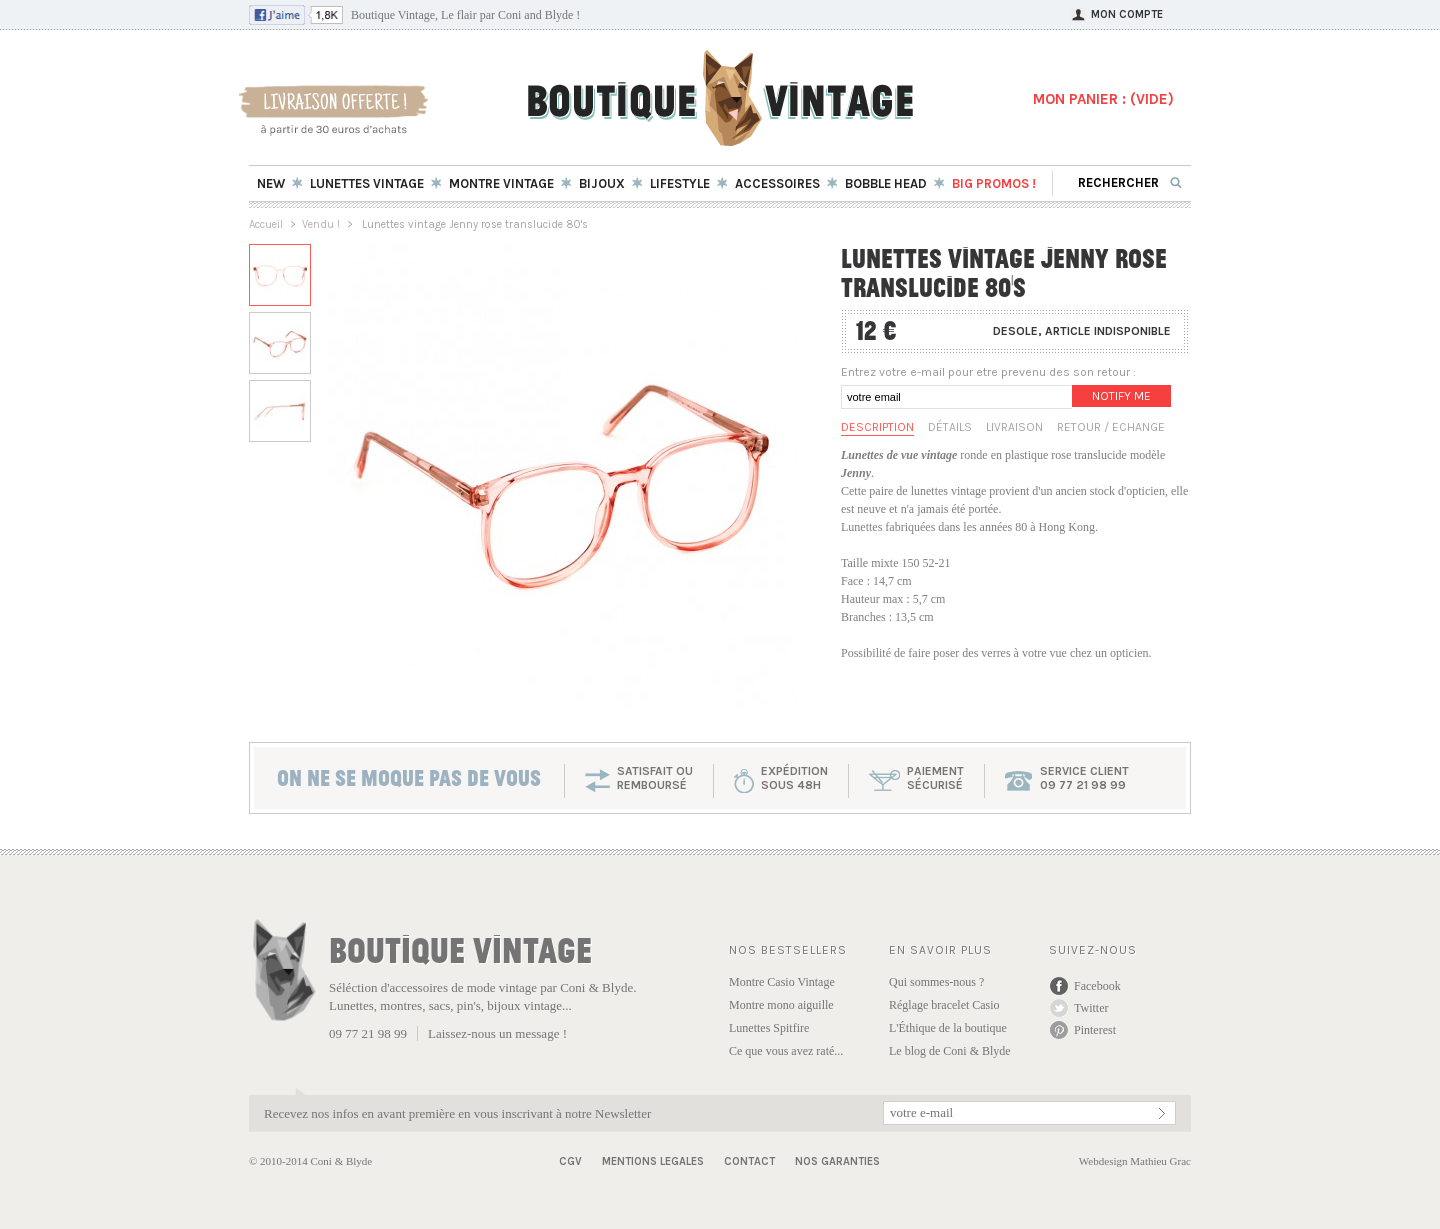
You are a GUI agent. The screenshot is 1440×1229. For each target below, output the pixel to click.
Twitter (1091, 1008)
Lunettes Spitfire (769, 1028)
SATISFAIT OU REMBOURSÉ (655, 778)
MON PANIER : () (1103, 99)
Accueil (266, 224)
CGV (570, 1161)
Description (877, 427)
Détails (950, 427)
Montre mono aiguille (781, 1005)
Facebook (1097, 986)
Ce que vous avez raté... (786, 1051)
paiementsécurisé (935, 778)
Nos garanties (837, 1161)
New (271, 183)
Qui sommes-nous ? (936, 982)
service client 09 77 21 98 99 (1084, 778)
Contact (749, 1161)
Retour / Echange (1111, 427)
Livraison (1014, 427)
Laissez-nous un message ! (497, 1033)
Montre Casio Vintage (782, 982)
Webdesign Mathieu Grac (1135, 1161)
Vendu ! (321, 224)
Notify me (1121, 396)
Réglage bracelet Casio (944, 1005)
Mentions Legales (653, 1161)
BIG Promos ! (994, 183)
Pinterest (1095, 1030)
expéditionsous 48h (794, 778)
